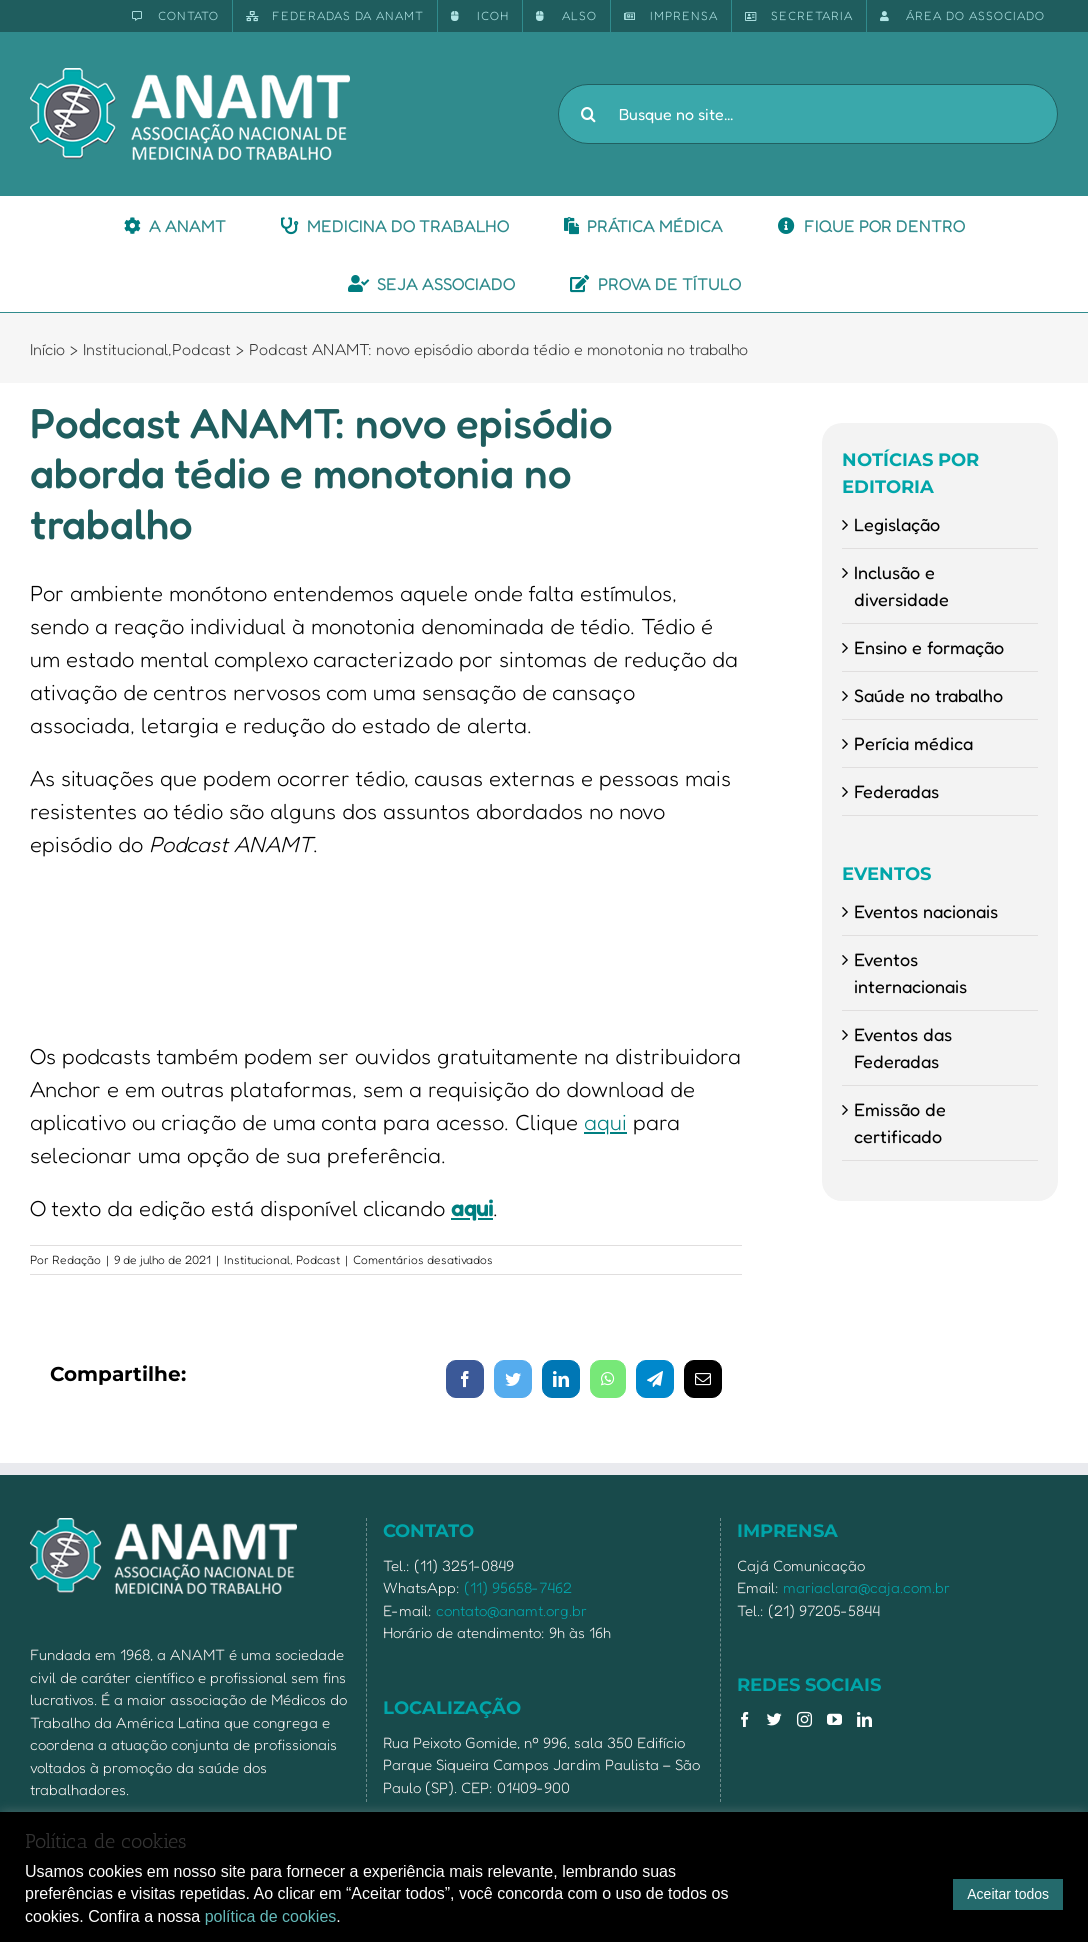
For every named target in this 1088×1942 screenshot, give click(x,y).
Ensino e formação (929, 647)
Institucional (257, 1259)
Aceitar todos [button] (1008, 1894)
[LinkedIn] (864, 1719)
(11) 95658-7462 (518, 1587)
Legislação (897, 524)
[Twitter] (774, 1719)
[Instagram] (804, 1719)
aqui (605, 1122)
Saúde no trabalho (928, 695)
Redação (76, 1259)
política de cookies (271, 1916)
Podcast (318, 1259)
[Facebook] (744, 1719)
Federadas (896, 791)
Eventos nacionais (926, 911)
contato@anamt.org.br (511, 1610)
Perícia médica (913, 743)
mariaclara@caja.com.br (866, 1587)
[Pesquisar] (588, 114)
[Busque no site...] (808, 114)
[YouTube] (834, 1719)
